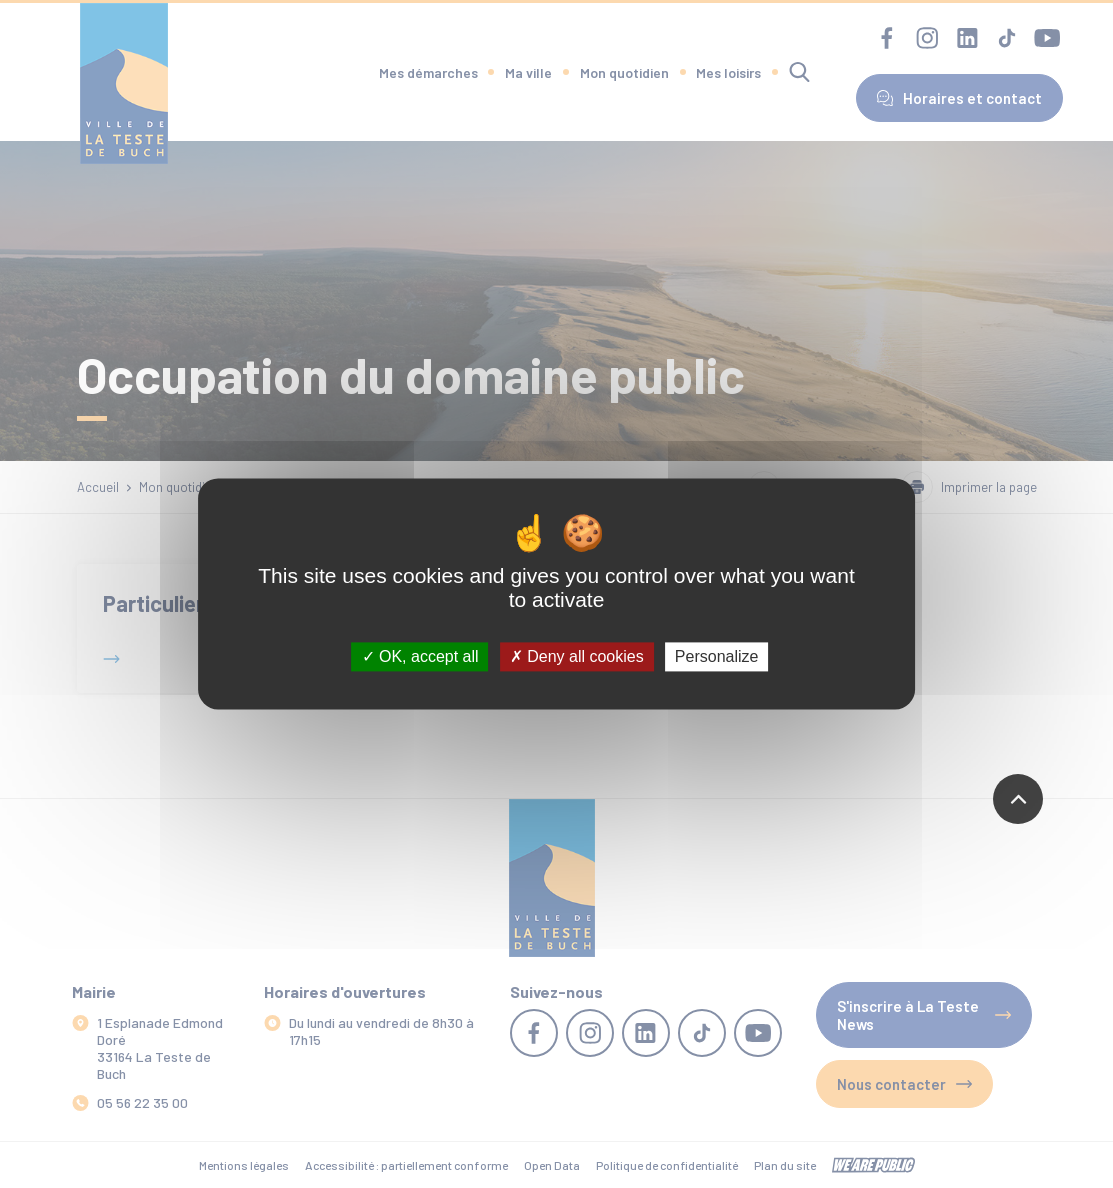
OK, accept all (420, 656)
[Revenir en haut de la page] (1018, 799)
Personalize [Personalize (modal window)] (717, 656)
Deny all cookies (577, 656)
